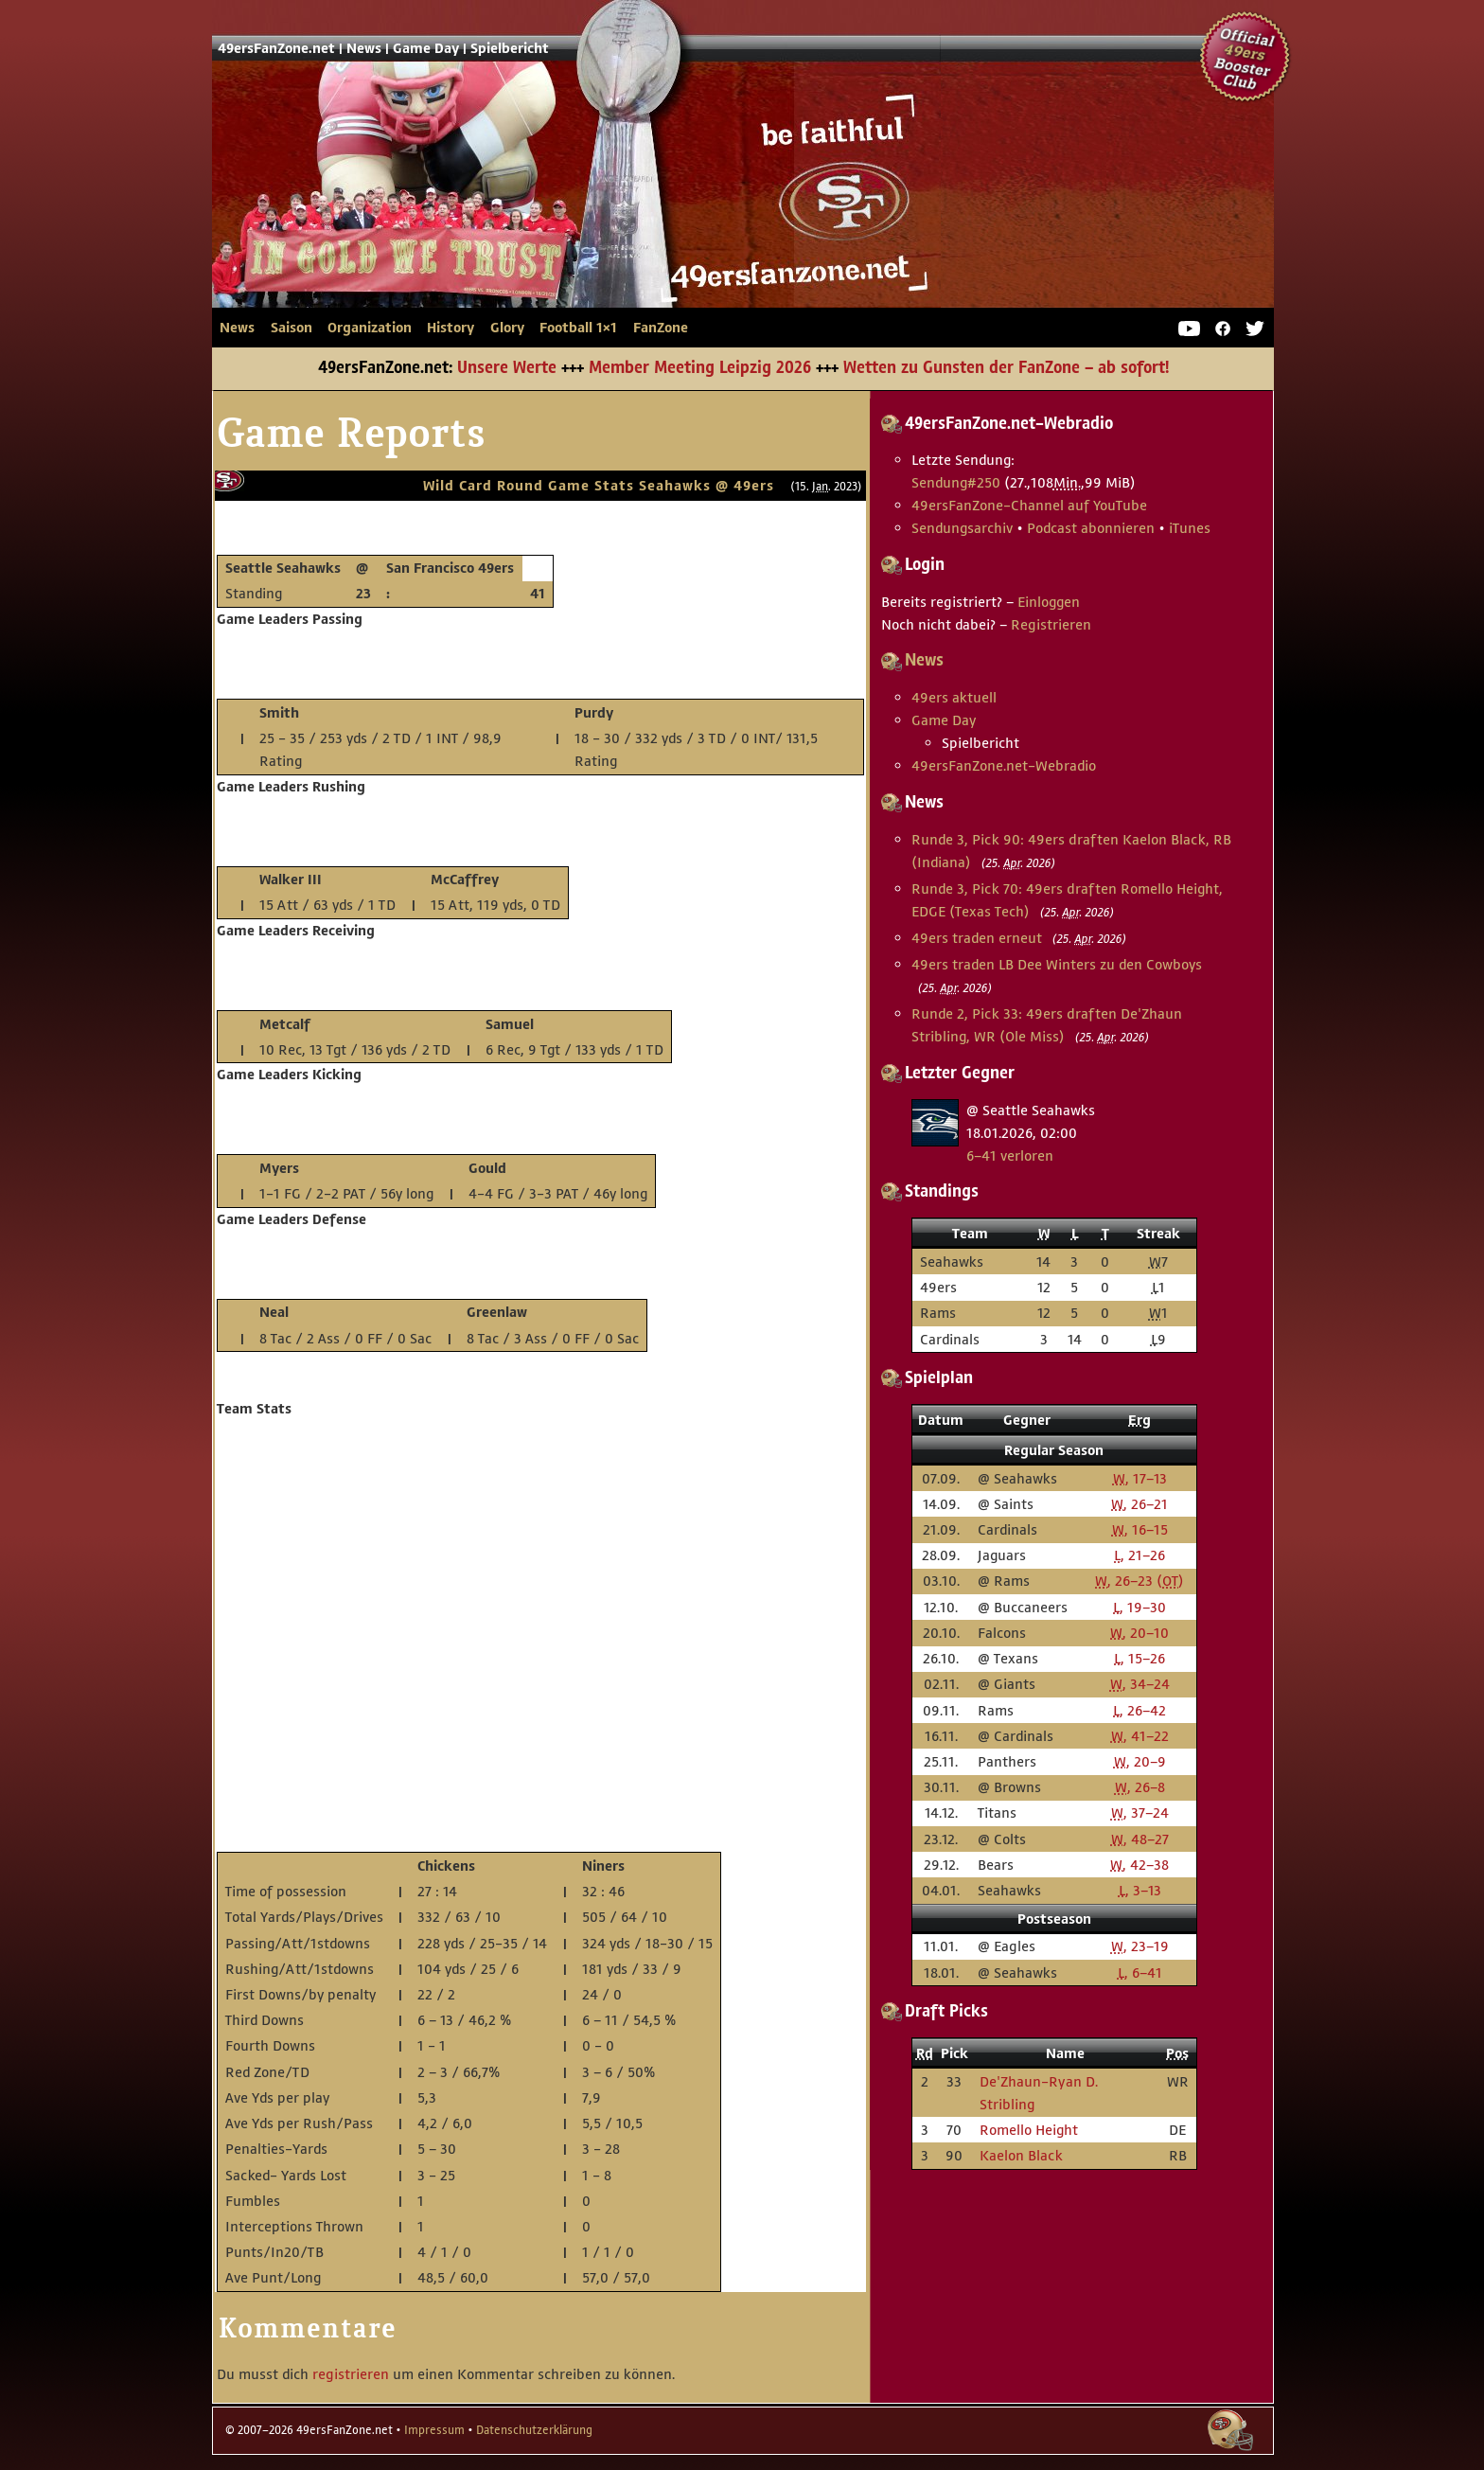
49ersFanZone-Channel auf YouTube (1029, 505)
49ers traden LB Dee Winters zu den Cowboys (1056, 964)
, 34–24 (1140, 1684)
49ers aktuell (954, 697)
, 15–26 (1139, 1658)
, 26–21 (1139, 1504)
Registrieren (1051, 624)
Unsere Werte (506, 368)
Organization (369, 327)
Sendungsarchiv (962, 528)
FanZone (660, 327)
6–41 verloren (1009, 1155)
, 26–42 (1139, 1710)
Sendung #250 (955, 482)
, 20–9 (1140, 1761)
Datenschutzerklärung (534, 2430)
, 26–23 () (1139, 1581)
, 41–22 (1140, 1736)
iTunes (1189, 528)
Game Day (426, 48)
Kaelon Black (1021, 2155)
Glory (507, 327)
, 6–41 (1140, 1972)
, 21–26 (1139, 1555)
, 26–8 (1140, 1787)
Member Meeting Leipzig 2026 (700, 368)
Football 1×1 (578, 327)
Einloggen (1048, 602)
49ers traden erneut (976, 938)
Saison (291, 327)
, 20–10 (1139, 1633)
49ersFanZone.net (562, 214)
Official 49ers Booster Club (1245, 56)
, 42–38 (1139, 1865)
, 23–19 (1140, 1946)
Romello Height (1029, 2130)
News (363, 48)
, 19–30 (1139, 1607)
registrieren (350, 2374)
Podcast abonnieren (1091, 528)
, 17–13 (1140, 1478)
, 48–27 (1140, 1839)
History (450, 327)
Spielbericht (509, 48)
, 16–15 (1140, 1529)
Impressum (434, 2430)
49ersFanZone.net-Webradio (1003, 765)
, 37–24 (1140, 1812)
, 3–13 (1140, 1890)
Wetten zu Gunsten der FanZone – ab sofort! (1006, 368)
